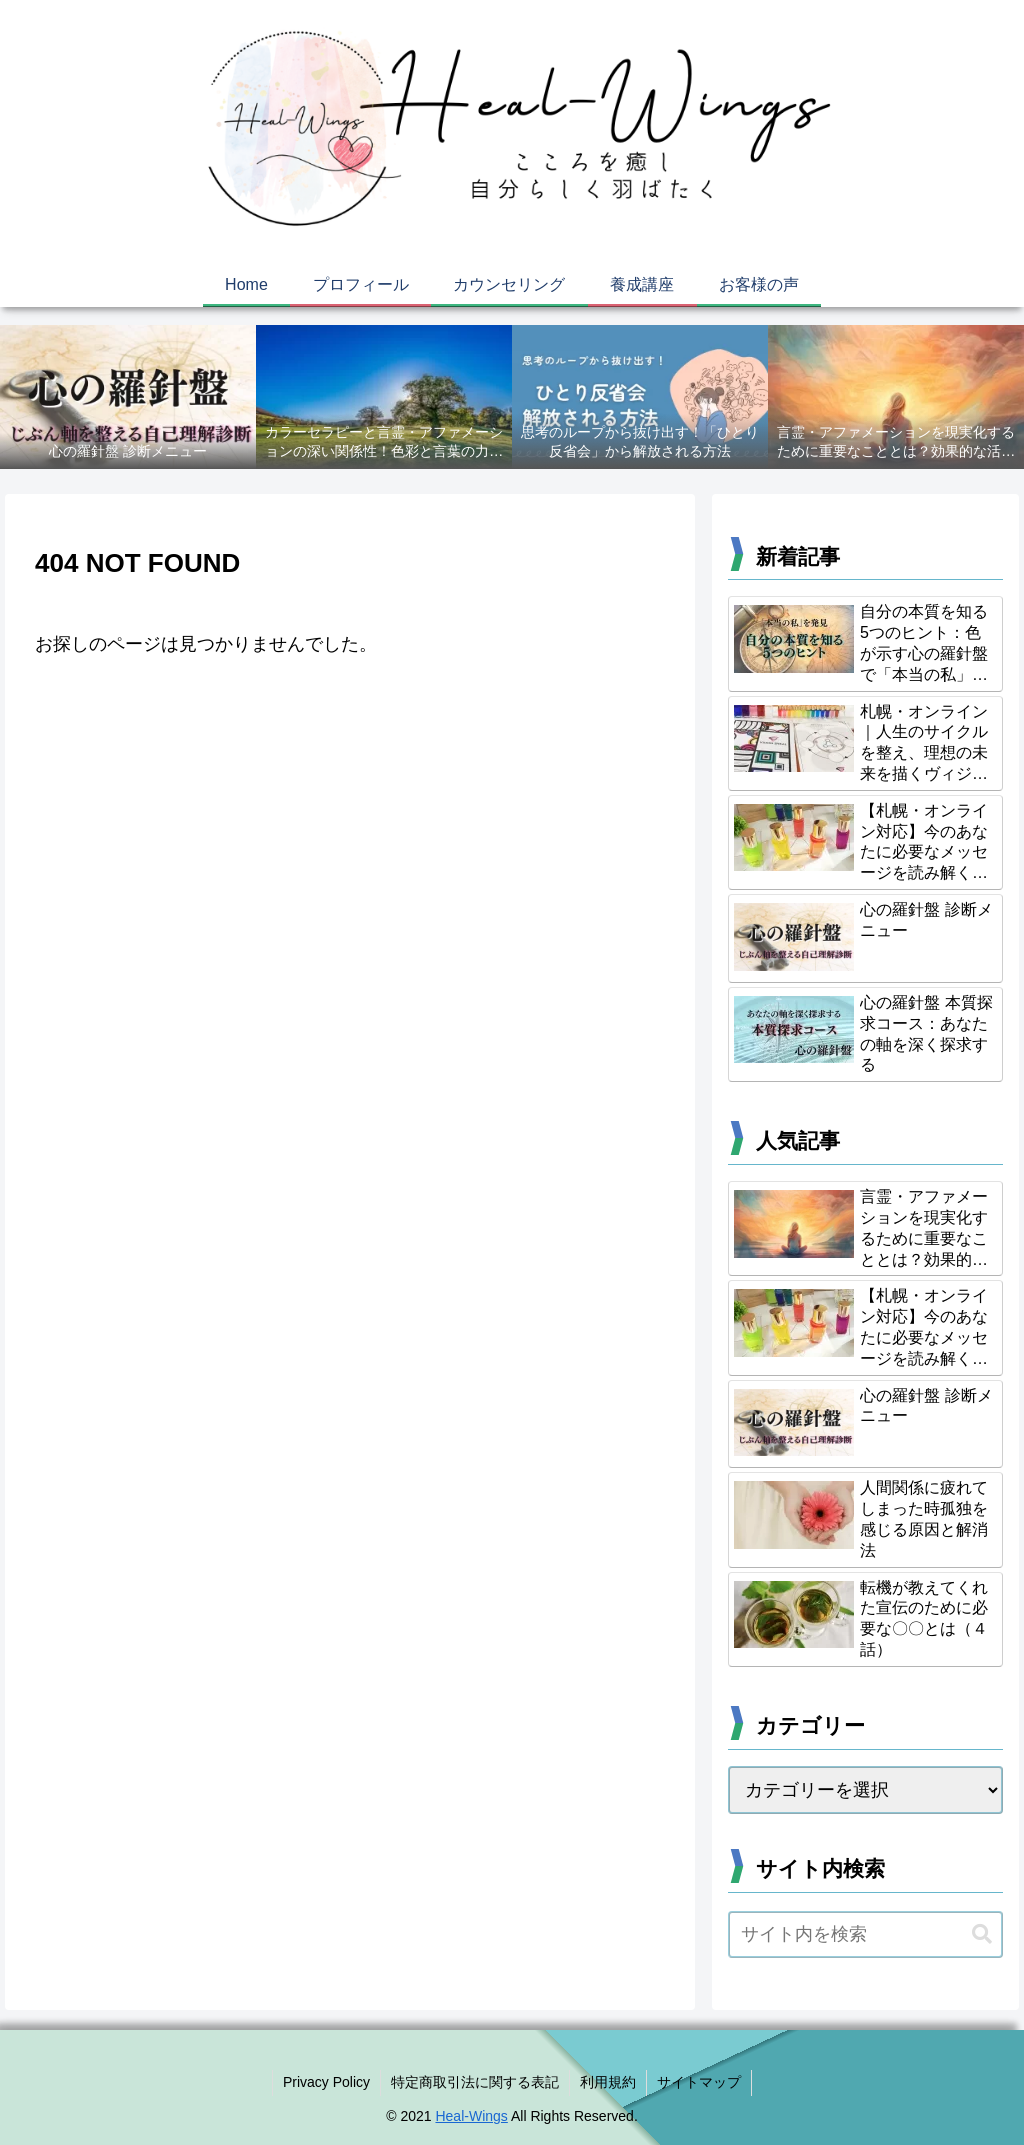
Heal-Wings (471, 2116)
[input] (865, 1934)
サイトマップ (699, 2082)
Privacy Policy (326, 2082)
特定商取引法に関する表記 (475, 2082)
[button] (982, 1934)
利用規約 (608, 2082)
